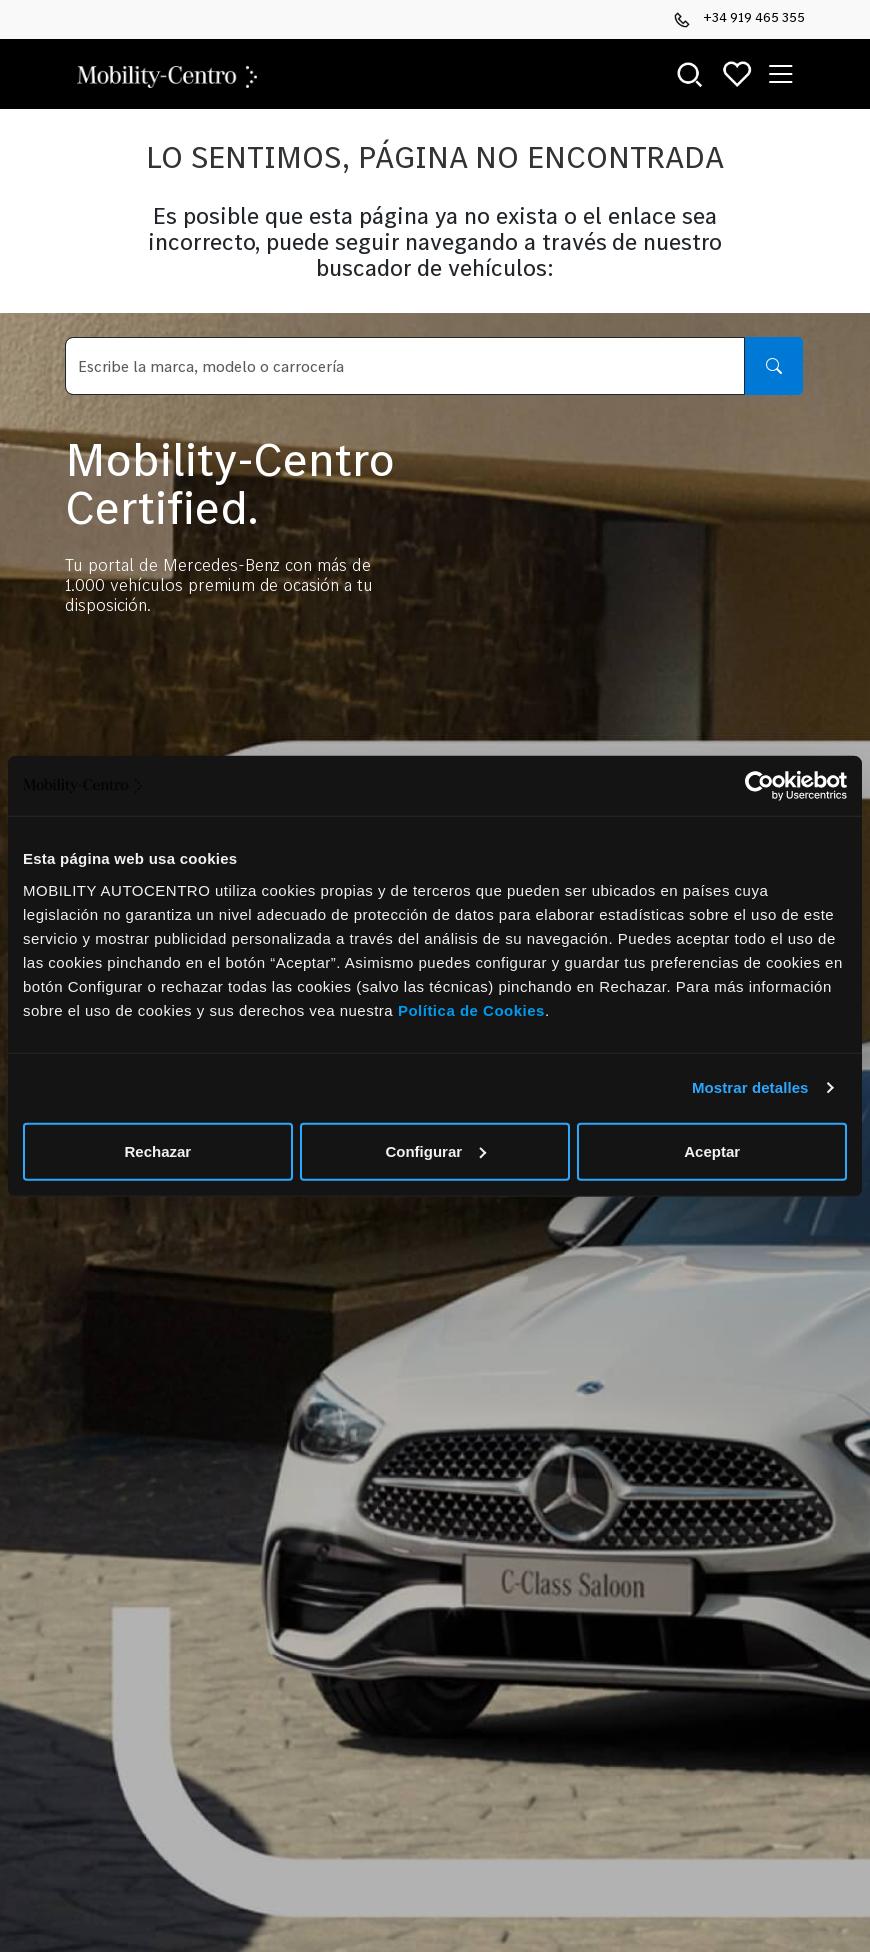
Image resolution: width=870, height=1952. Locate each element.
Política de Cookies (471, 1009)
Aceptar (712, 1150)
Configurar (435, 1150)
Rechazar (157, 1150)
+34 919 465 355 (739, 18)
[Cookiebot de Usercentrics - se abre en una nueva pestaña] (759, 786)
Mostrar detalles (750, 1087)
